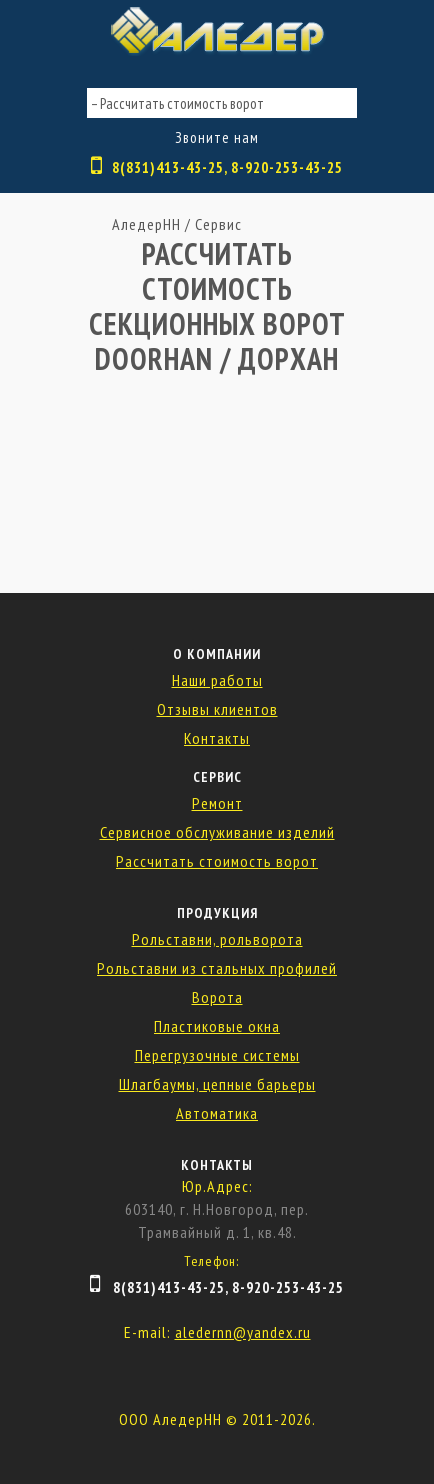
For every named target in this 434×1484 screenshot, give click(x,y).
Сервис (218, 224)
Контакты (217, 738)
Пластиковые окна (217, 1026)
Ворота (217, 997)
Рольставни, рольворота (217, 939)
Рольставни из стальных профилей (217, 968)
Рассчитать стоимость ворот (217, 861)
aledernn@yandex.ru (243, 1332)
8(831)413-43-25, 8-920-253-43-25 (227, 167)
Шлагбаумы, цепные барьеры (217, 1084)
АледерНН (146, 224)
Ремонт (217, 803)
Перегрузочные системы (217, 1055)
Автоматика (217, 1113)
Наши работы (217, 680)
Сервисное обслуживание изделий (217, 832)
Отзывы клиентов (217, 709)
